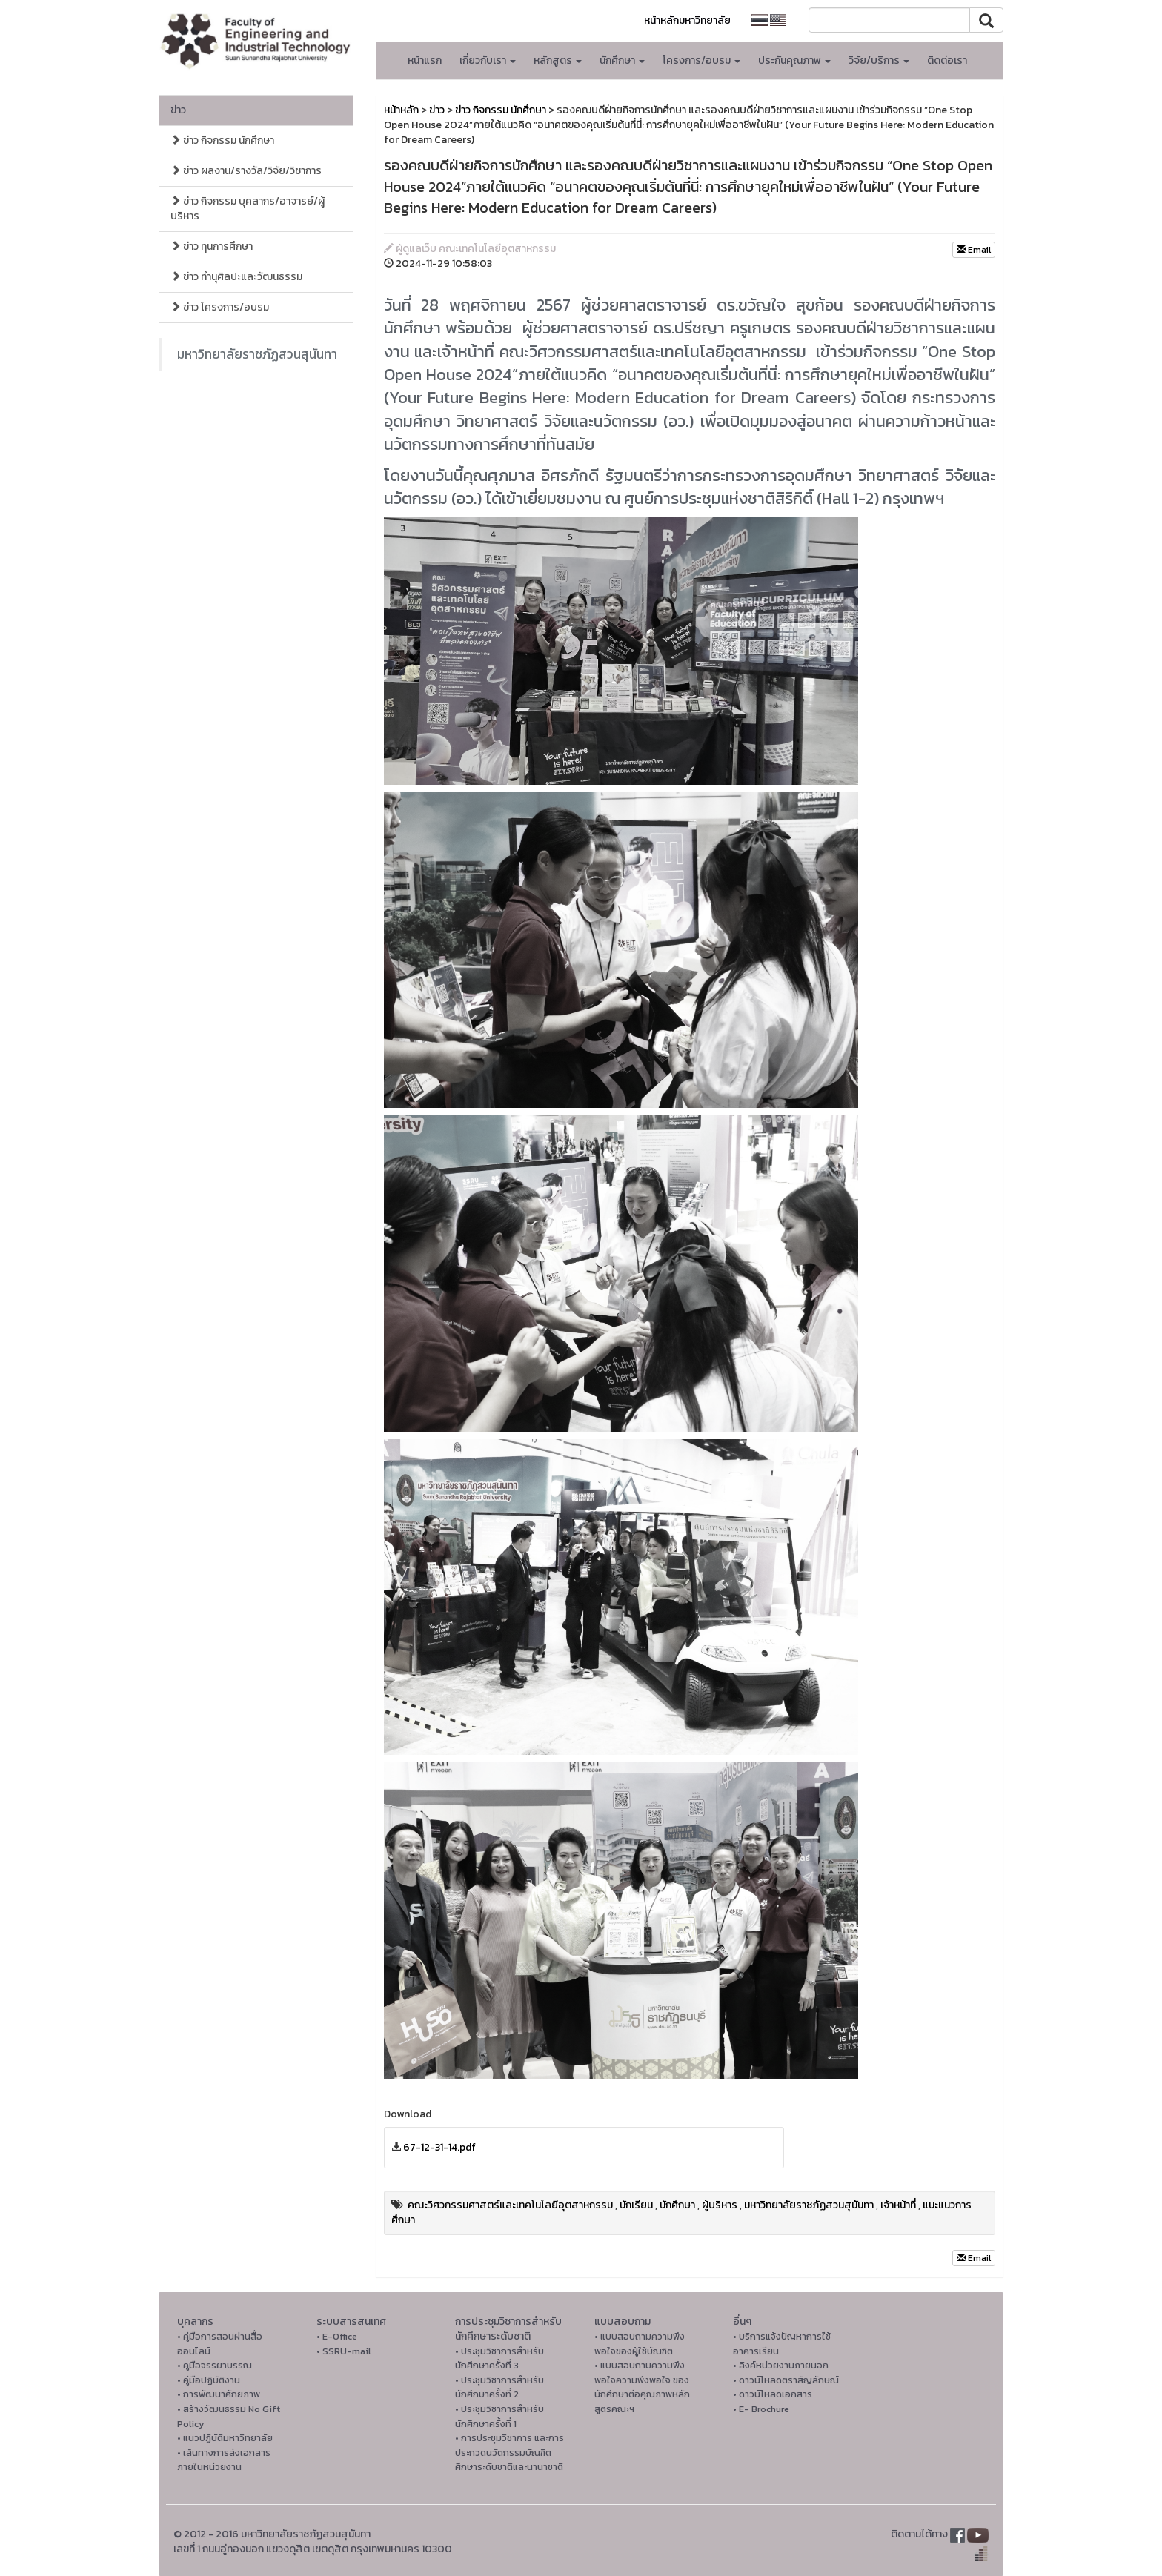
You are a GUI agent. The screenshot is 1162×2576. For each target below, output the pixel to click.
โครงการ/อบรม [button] (701, 60)
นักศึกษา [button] (622, 60)
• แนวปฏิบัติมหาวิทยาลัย (225, 2438)
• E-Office (336, 2336)
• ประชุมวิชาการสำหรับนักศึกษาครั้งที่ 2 (499, 2387)
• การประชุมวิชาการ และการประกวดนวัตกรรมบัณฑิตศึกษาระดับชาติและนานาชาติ (509, 2452)
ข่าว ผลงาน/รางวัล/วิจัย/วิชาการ (246, 171)
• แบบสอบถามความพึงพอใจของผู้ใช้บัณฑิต (639, 2343)
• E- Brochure (761, 2409)
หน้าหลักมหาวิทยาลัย (687, 20)
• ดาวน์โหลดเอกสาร (772, 2394)
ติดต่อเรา (947, 60)
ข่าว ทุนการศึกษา (211, 246)
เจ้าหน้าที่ (898, 2205)
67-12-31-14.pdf (439, 2147)
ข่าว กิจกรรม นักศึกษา (222, 140)
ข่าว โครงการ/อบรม (219, 307)
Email (974, 249)
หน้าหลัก (401, 110)
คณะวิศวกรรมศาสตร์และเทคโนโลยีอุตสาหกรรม (510, 2205)
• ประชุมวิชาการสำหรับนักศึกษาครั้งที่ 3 (499, 2358)
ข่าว (178, 110)
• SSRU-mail (343, 2351)
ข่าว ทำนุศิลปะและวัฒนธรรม (236, 277)
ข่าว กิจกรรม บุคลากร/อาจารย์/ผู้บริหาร (247, 208)
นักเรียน (636, 2205)
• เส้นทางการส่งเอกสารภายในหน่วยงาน (223, 2460)
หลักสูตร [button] (558, 60)
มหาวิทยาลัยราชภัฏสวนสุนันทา (257, 354)
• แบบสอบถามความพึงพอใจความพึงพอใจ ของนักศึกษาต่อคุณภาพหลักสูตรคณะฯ (642, 2387)
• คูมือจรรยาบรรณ (214, 2365)
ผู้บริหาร (719, 2205)
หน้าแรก (425, 60)
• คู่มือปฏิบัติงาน (208, 2380)
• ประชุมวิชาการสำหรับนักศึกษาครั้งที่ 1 (499, 2416)
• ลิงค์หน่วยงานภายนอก (781, 2365)
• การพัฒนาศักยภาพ (218, 2394)
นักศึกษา (677, 2205)
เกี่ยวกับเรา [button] (487, 60)
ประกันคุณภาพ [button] (794, 60)
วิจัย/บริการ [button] (879, 60)
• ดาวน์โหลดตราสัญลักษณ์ (786, 2380)
